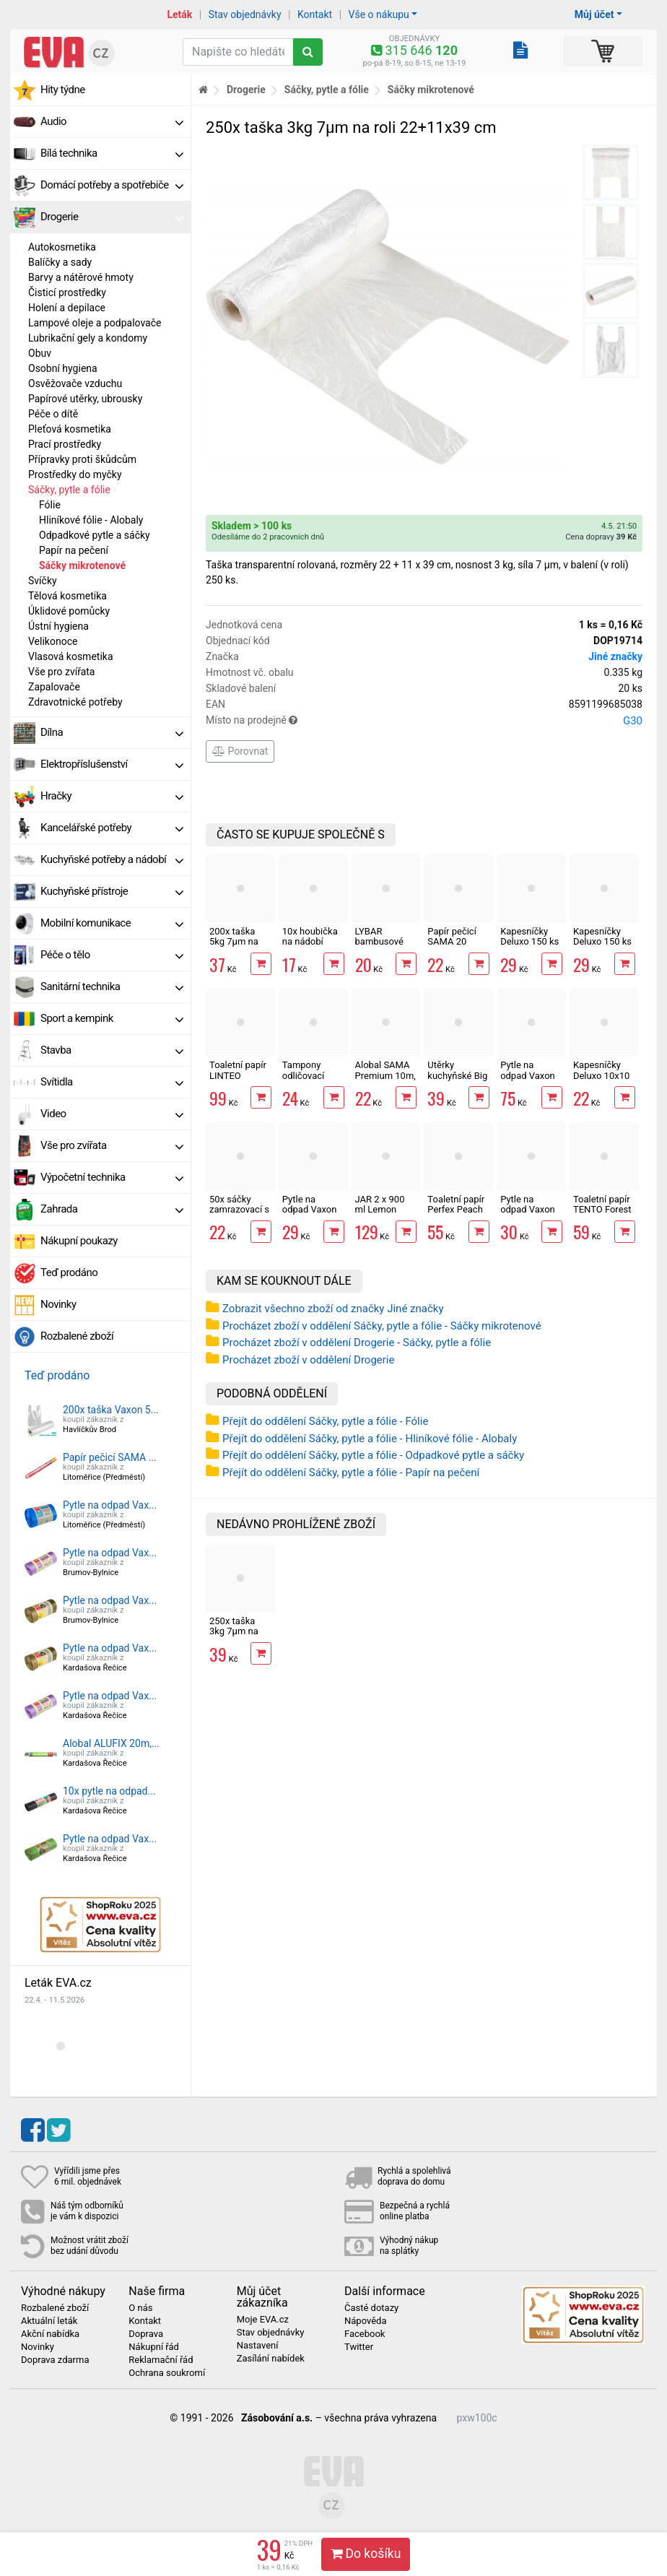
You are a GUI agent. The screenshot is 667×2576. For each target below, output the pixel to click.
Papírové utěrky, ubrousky (85, 398)
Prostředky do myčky (75, 474)
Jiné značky (615, 656)
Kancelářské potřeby (111, 827)
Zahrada (111, 1209)
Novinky (58, 1304)
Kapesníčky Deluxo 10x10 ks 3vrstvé (601, 1075)
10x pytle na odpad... (109, 1791)
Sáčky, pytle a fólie (69, 489)
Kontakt (314, 14)
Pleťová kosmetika (69, 429)
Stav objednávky (245, 14)
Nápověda (365, 2321)
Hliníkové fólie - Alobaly (91, 520)
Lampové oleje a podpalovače (94, 323)
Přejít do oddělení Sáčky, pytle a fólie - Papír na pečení (350, 1472)
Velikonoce (52, 641)
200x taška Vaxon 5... (111, 1409)
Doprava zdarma (55, 2360)
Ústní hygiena (58, 626)
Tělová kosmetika (67, 596)
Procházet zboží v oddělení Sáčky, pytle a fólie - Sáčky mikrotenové (381, 1325)
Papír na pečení (73, 550)
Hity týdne (62, 89)
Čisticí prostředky (67, 292)
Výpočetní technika (111, 1177)
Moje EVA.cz (263, 2320)
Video (111, 1113)
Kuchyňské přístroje (111, 891)
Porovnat (240, 751)
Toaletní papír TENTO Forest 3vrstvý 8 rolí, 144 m (602, 1215)
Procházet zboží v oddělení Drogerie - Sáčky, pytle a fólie (356, 1342)
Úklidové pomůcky (69, 611)
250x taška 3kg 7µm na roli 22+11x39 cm (237, 1636)
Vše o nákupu (379, 14)
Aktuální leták (49, 2321)
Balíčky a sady (60, 262)
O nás (140, 2308)
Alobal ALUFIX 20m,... (111, 1743)
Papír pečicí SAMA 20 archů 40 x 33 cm (455, 947)
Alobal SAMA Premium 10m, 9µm (385, 1075)
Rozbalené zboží (76, 1336)
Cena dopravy (601, 537)
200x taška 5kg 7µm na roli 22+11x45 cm (237, 947)
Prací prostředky (64, 444)
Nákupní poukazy (79, 1240)
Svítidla (111, 1081)
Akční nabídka (50, 2334)
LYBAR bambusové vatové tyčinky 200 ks (384, 947)
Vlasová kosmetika (70, 656)
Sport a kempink (111, 1018)
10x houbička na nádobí (310, 936)
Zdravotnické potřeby (75, 702)
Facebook (364, 2334)
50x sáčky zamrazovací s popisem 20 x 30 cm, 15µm (239, 1215)
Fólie (50, 505)
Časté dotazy (371, 2308)
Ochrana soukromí (166, 2373)
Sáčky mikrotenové (82, 565)
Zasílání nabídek (271, 2359)
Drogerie (111, 216)
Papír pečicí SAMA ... (110, 1457)
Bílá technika (111, 153)
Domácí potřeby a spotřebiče (111, 185)
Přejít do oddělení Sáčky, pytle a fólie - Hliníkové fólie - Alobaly (369, 1438)
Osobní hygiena (62, 368)
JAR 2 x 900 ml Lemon (380, 1204)
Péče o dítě (53, 414)
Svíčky (42, 580)
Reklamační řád (160, 2360)
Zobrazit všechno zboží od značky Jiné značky (333, 1308)
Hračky (111, 796)
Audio (111, 121)
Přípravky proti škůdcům (82, 459)
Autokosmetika (62, 247)
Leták (179, 14)
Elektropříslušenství (111, 764)
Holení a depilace (66, 307)
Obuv (39, 353)
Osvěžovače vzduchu (75, 383)
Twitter (358, 2347)
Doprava (145, 2334)
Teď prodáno (68, 1272)
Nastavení (258, 2346)
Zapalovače (54, 687)
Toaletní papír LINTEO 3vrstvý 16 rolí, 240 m (239, 1080)
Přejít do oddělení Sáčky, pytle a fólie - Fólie (325, 1421)
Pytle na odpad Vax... (110, 1505)
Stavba (111, 1050)
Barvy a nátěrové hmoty (81, 277)
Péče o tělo (111, 954)
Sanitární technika (111, 986)
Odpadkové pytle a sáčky (94, 535)
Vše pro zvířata (61, 671)
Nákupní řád (153, 2347)
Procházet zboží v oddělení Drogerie (308, 1359)
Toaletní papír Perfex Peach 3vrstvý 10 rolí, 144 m (457, 1215)
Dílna (111, 732)
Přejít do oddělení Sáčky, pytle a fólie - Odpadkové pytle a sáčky (373, 1455)
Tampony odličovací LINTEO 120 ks (313, 1075)
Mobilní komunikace (111, 923)
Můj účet (594, 14)
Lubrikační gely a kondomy (87, 338)
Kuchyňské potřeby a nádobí (111, 859)
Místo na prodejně (424, 721)
